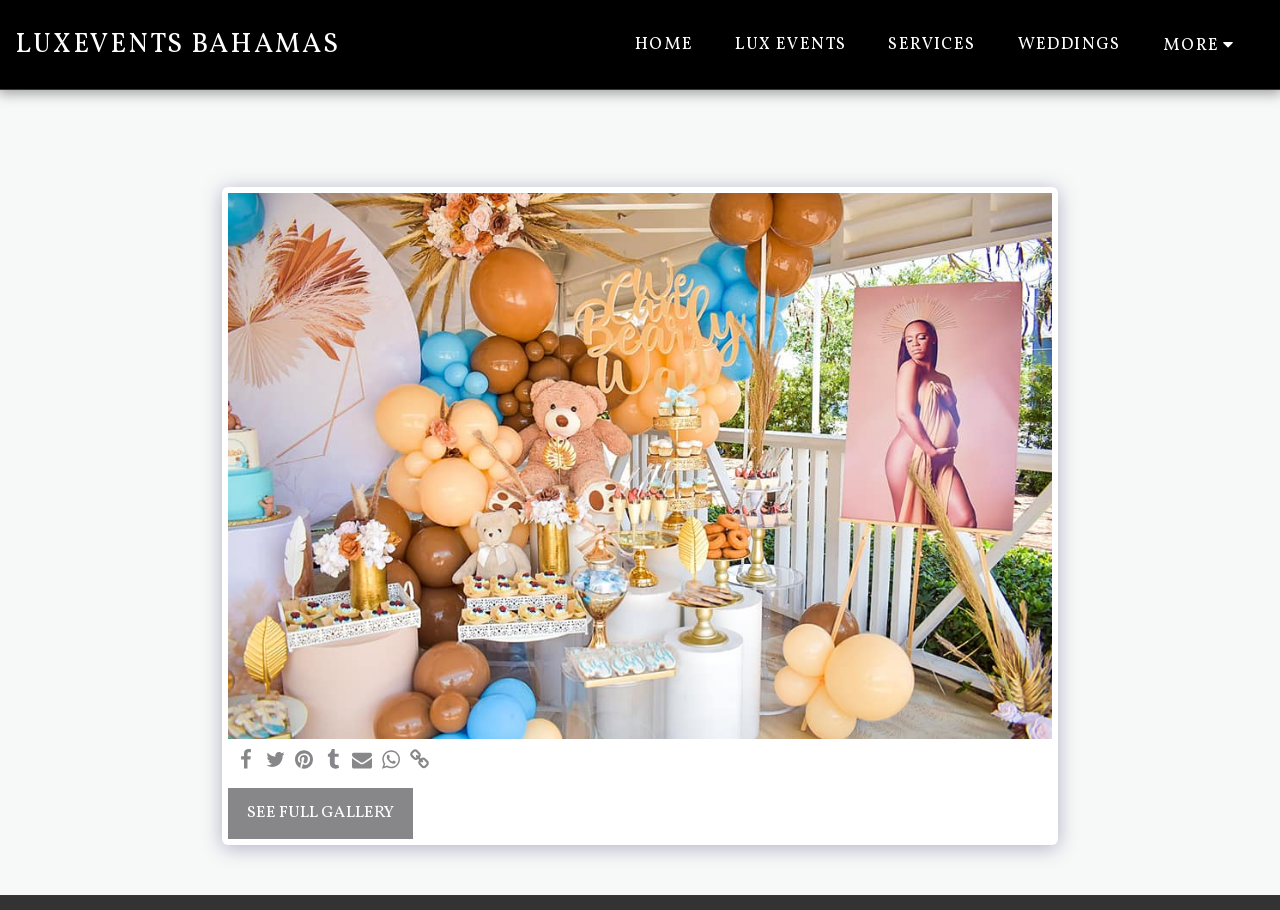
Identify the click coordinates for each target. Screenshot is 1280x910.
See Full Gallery (320, 812)
